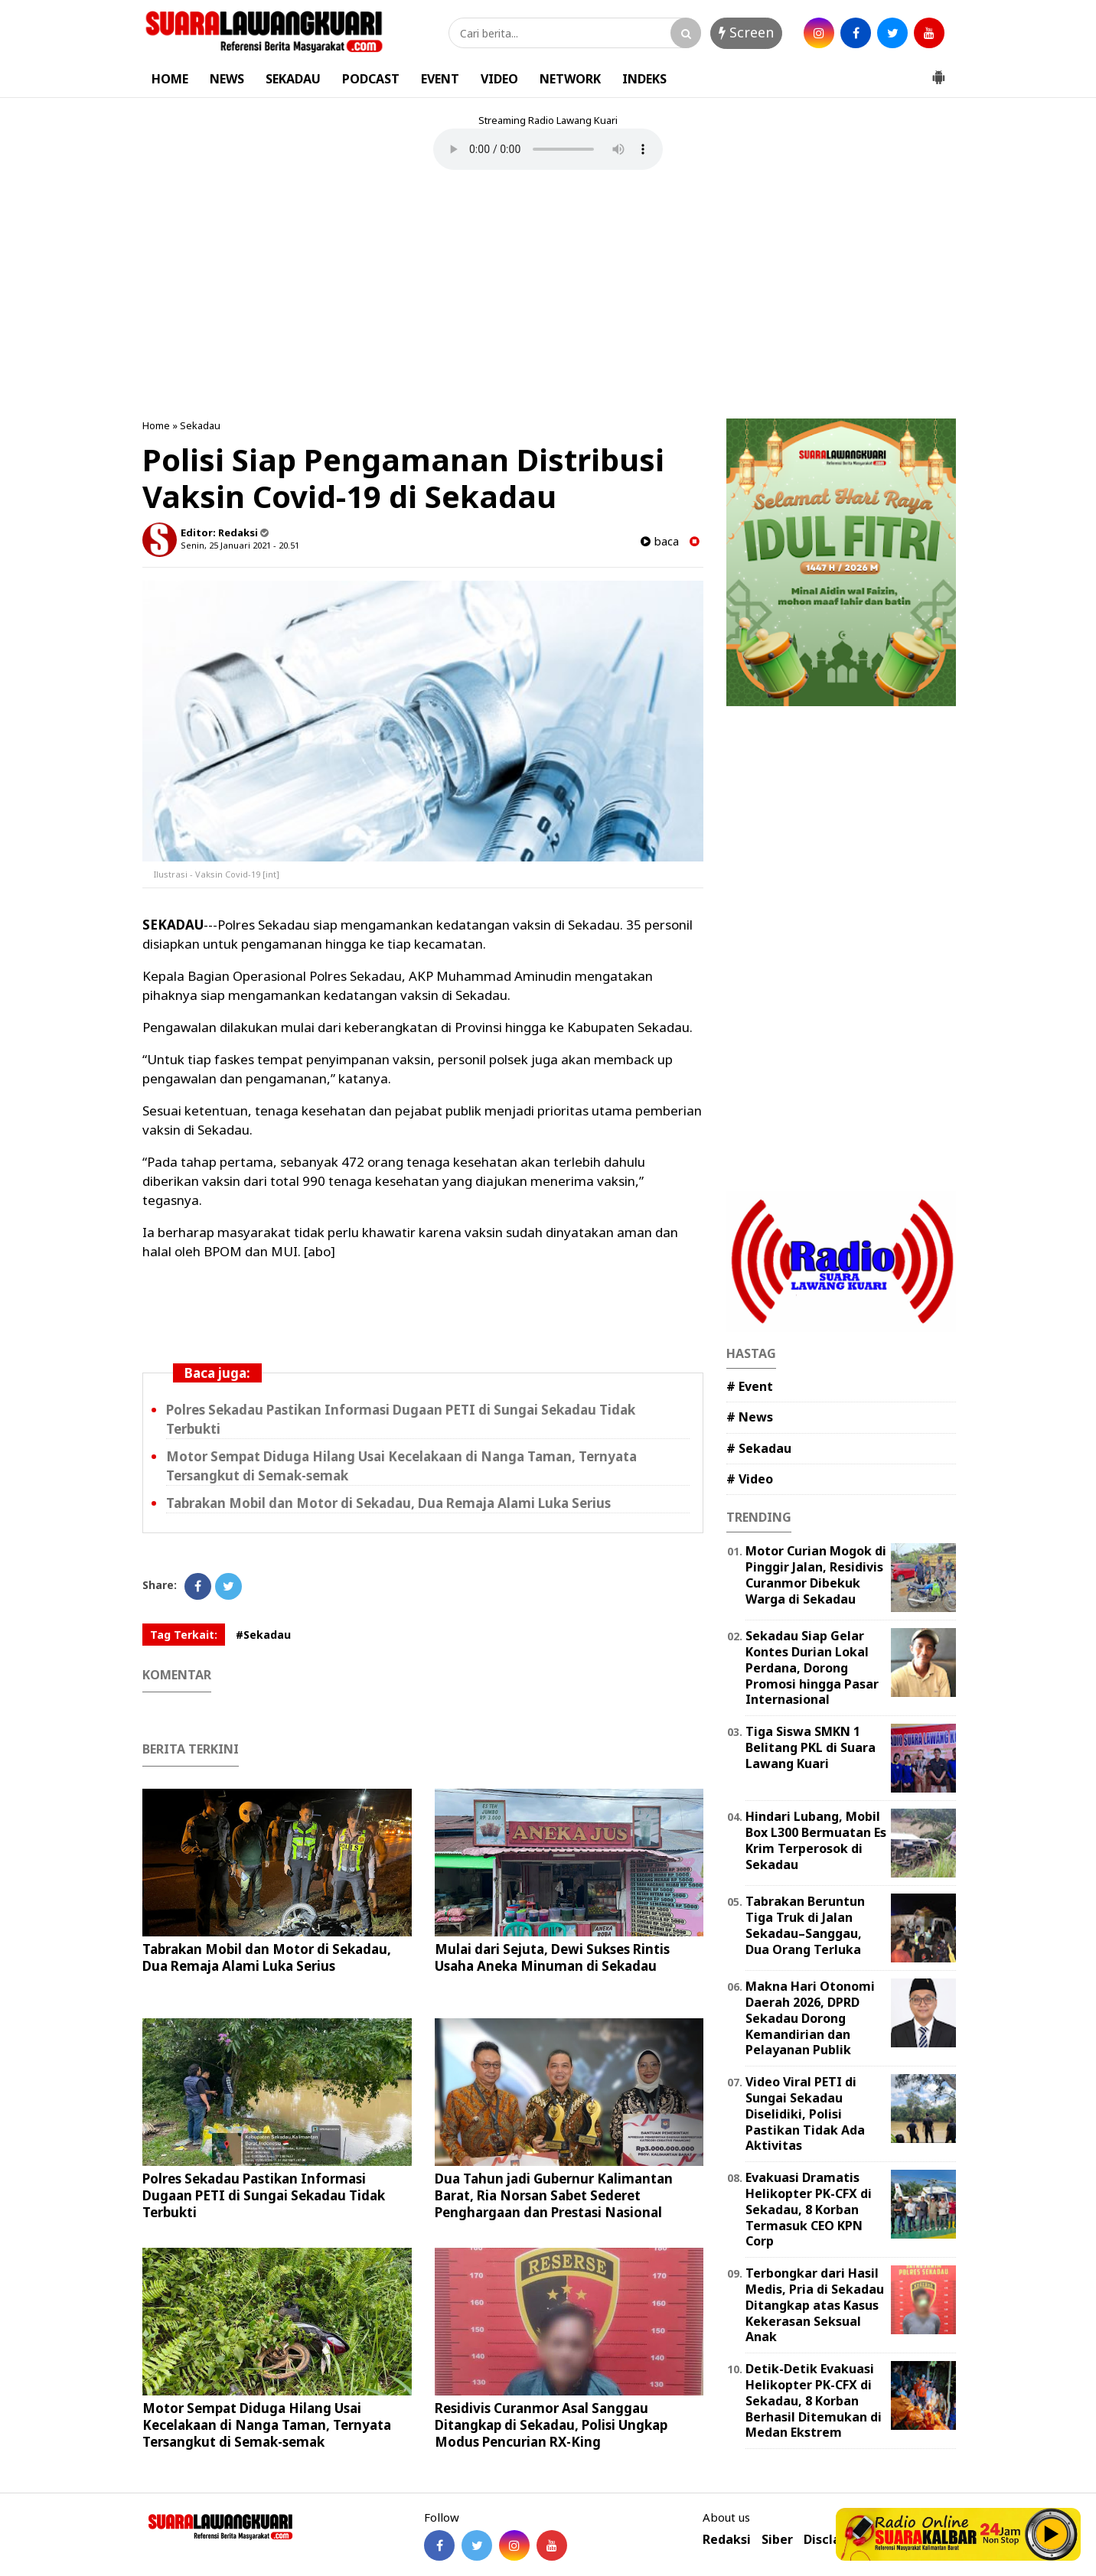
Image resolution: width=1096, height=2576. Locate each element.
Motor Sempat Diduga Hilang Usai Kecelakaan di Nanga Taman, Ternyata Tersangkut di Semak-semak (266, 2425)
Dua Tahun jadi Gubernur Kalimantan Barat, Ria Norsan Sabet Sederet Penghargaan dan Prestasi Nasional (554, 2195)
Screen (746, 32)
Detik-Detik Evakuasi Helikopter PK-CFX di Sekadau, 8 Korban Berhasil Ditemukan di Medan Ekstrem (813, 2400)
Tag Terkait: (183, 1634)
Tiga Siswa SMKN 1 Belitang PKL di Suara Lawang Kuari (810, 1747)
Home (156, 425)
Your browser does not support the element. (548, 149)
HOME (170, 78)
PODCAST (371, 78)
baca (660, 541)
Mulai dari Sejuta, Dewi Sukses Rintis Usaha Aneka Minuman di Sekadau (552, 1957)
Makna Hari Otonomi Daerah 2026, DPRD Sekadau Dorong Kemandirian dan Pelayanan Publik (810, 2018)
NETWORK (570, 78)
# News (749, 1416)
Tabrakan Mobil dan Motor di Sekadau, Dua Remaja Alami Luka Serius (388, 1503)
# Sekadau (758, 1448)
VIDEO (499, 78)
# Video (749, 1478)
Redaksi (727, 2540)
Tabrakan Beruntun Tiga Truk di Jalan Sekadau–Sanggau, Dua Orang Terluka (805, 1925)
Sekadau (200, 425)
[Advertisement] (548, 296)
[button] (938, 71)
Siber (777, 2540)
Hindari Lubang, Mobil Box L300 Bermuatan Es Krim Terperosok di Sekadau (815, 1840)
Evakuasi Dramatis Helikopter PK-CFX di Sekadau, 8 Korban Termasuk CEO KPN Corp (808, 2209)
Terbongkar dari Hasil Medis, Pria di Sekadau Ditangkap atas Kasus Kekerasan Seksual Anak (814, 2305)
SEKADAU (293, 78)
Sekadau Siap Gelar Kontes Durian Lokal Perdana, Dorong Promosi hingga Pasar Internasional (812, 1667)
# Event (749, 1386)
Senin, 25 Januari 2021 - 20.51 (240, 545)
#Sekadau (263, 1634)
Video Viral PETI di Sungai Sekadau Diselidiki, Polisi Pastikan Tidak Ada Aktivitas (805, 2113)
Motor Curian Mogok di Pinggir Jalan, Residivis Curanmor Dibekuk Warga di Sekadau (815, 1574)
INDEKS (644, 78)
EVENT (440, 78)
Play (1051, 2534)
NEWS (227, 78)
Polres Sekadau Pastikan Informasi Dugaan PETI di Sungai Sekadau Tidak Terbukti (263, 2195)
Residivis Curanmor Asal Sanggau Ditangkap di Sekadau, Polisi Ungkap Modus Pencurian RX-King (551, 2425)
